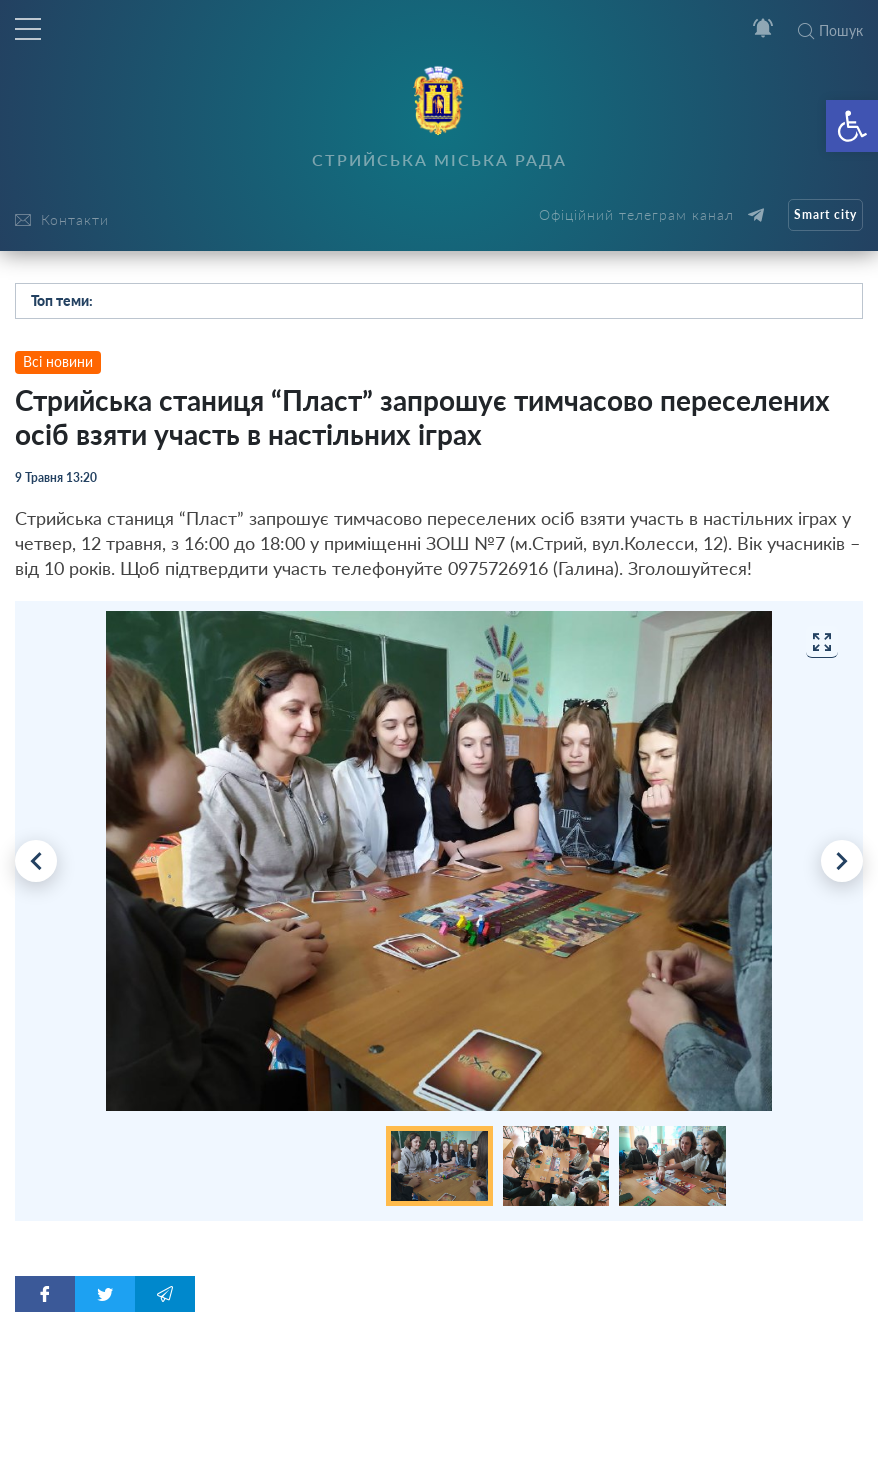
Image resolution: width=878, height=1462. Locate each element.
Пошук (830, 30)
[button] (852, 126)
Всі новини (58, 361)
